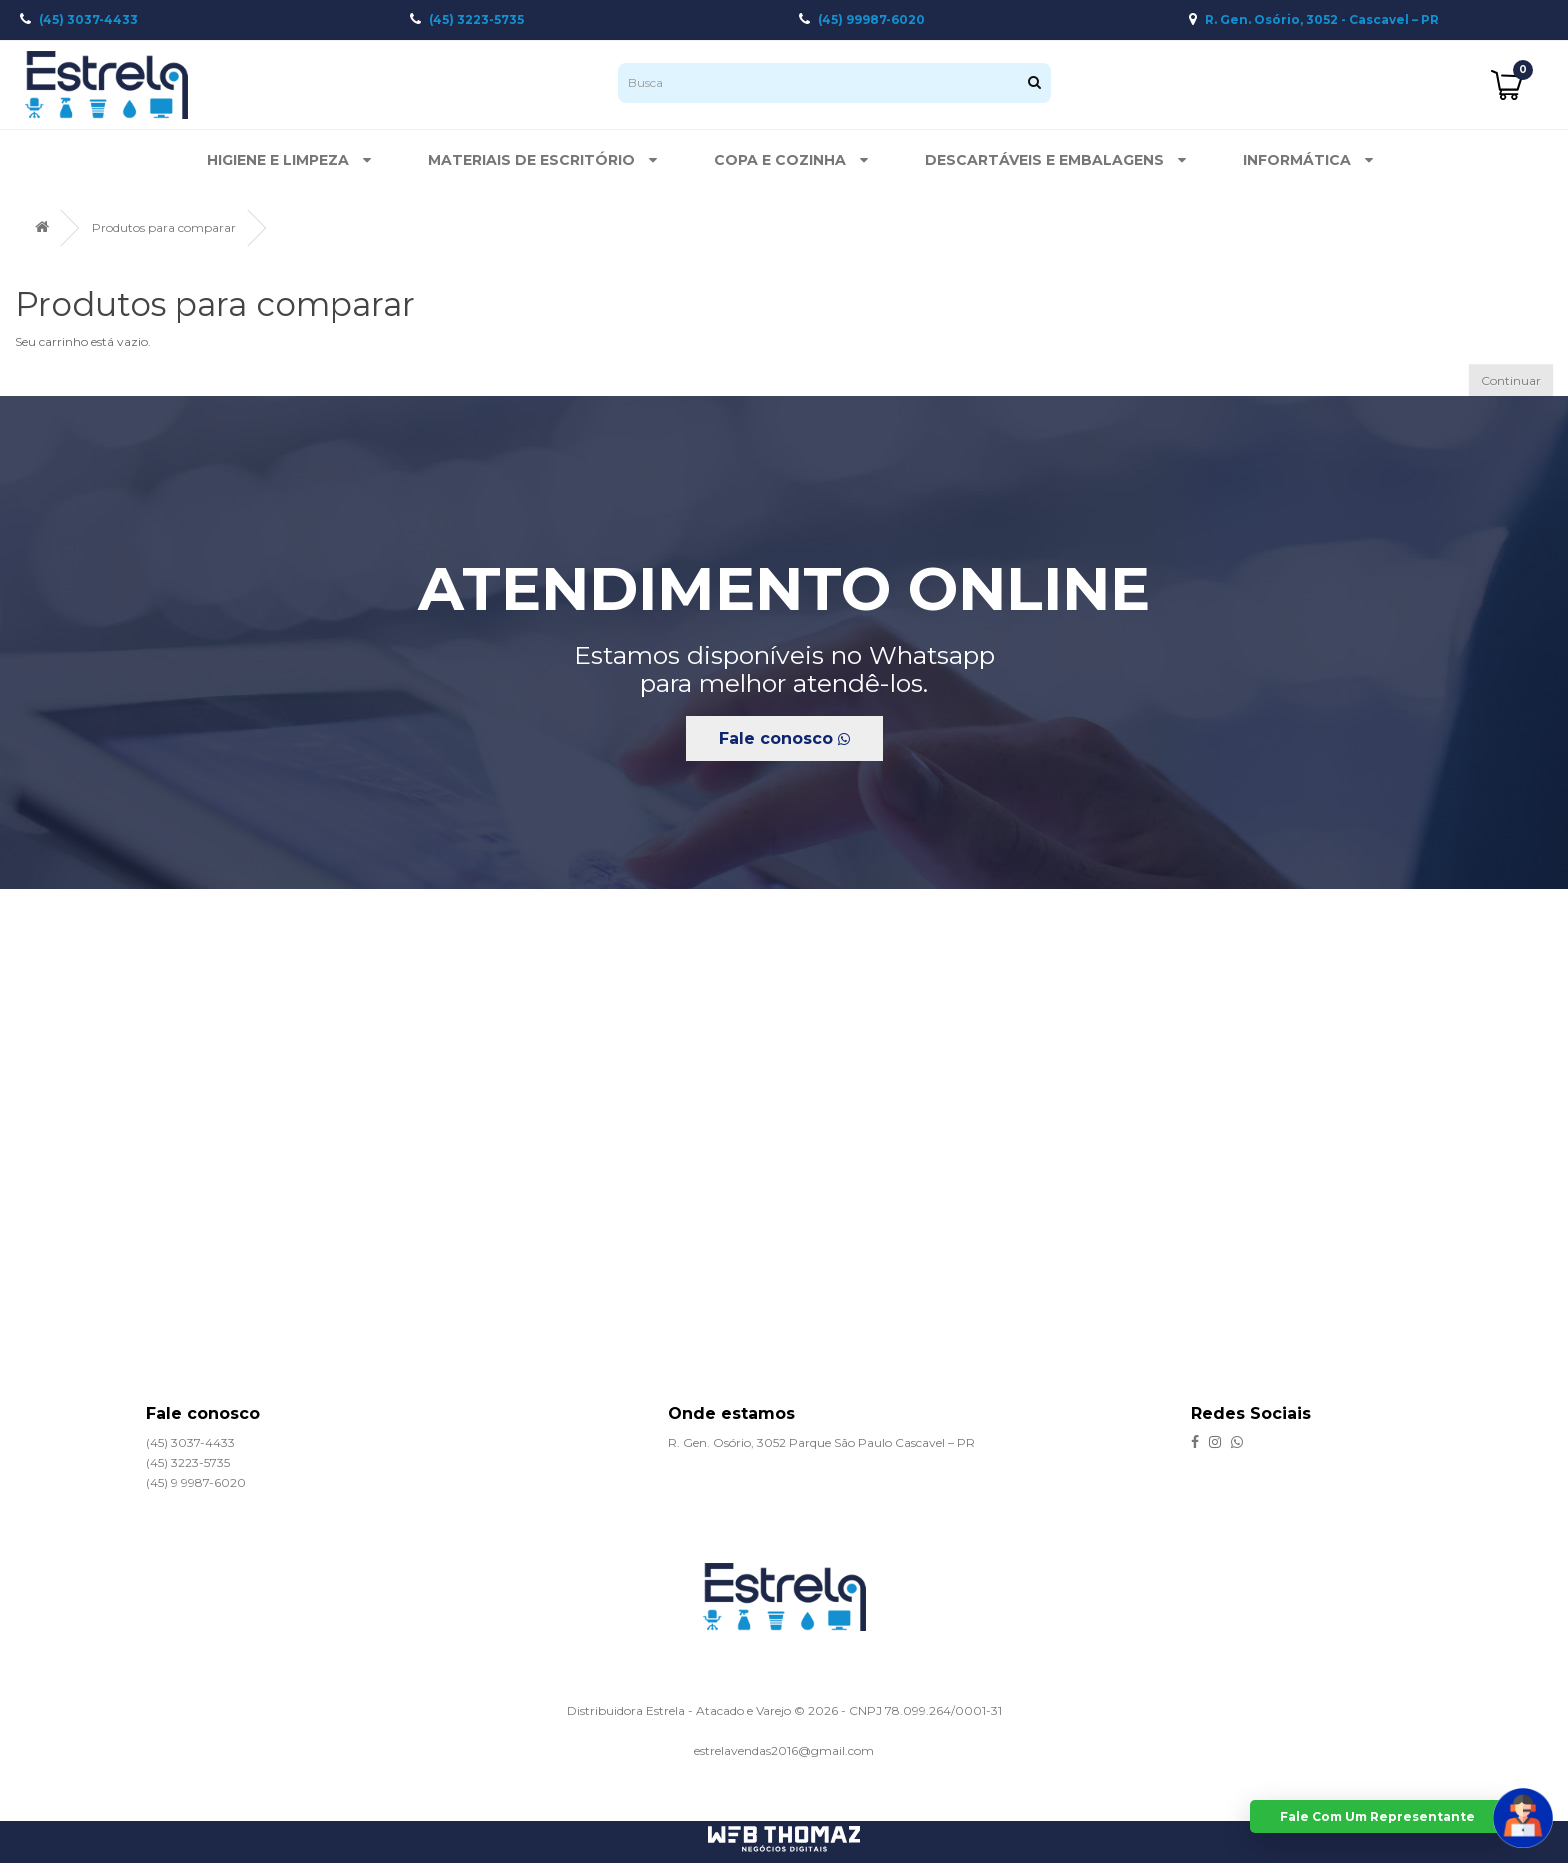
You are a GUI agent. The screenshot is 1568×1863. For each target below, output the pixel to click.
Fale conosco (784, 738)
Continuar (1511, 380)
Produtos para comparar (164, 227)
